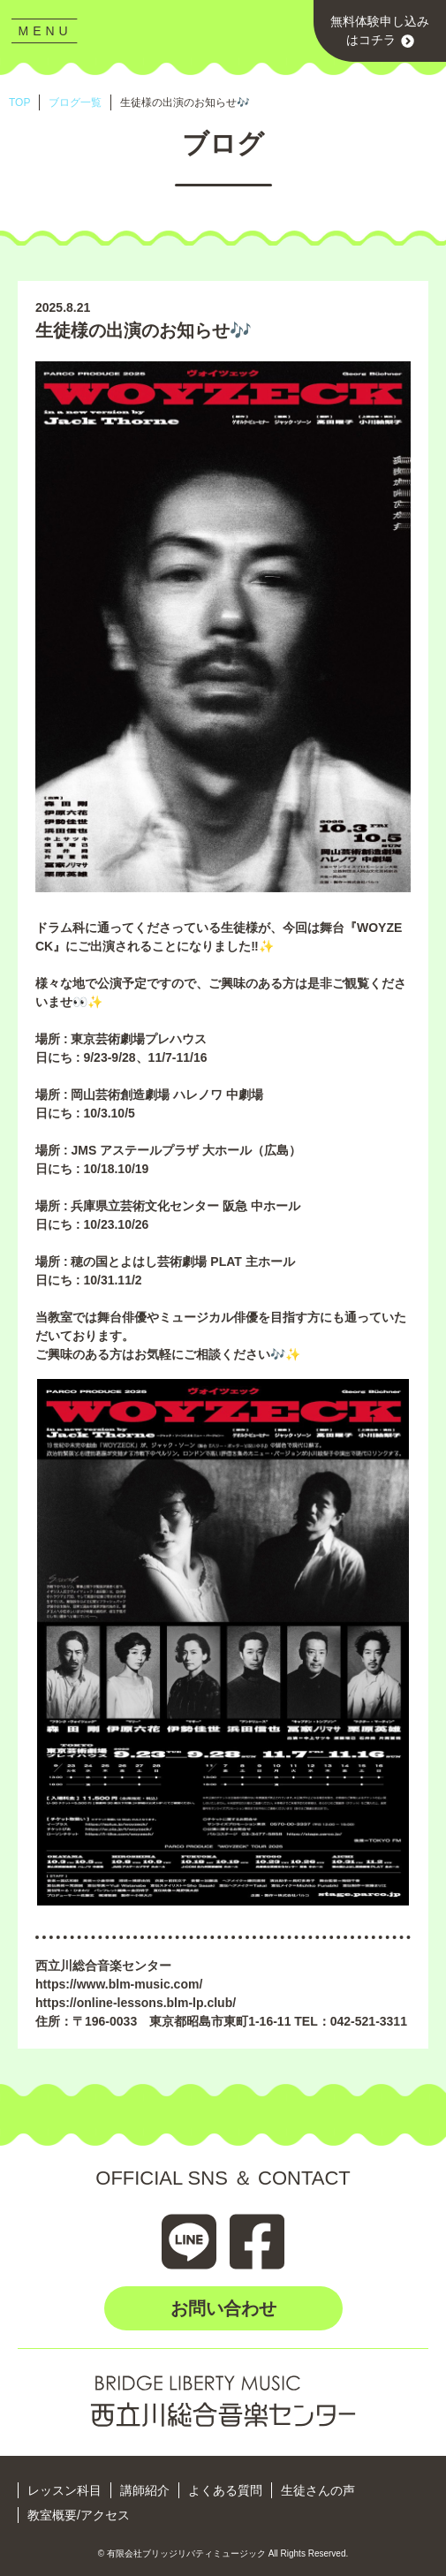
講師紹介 (145, 2490)
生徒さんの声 (318, 2490)
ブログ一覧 (75, 102)
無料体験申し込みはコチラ (379, 31)
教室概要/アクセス (78, 2515)
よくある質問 (225, 2490)
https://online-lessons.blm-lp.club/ (135, 2003)
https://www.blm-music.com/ (118, 1984)
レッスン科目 (64, 2490)
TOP (19, 102)
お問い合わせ (223, 2308)
